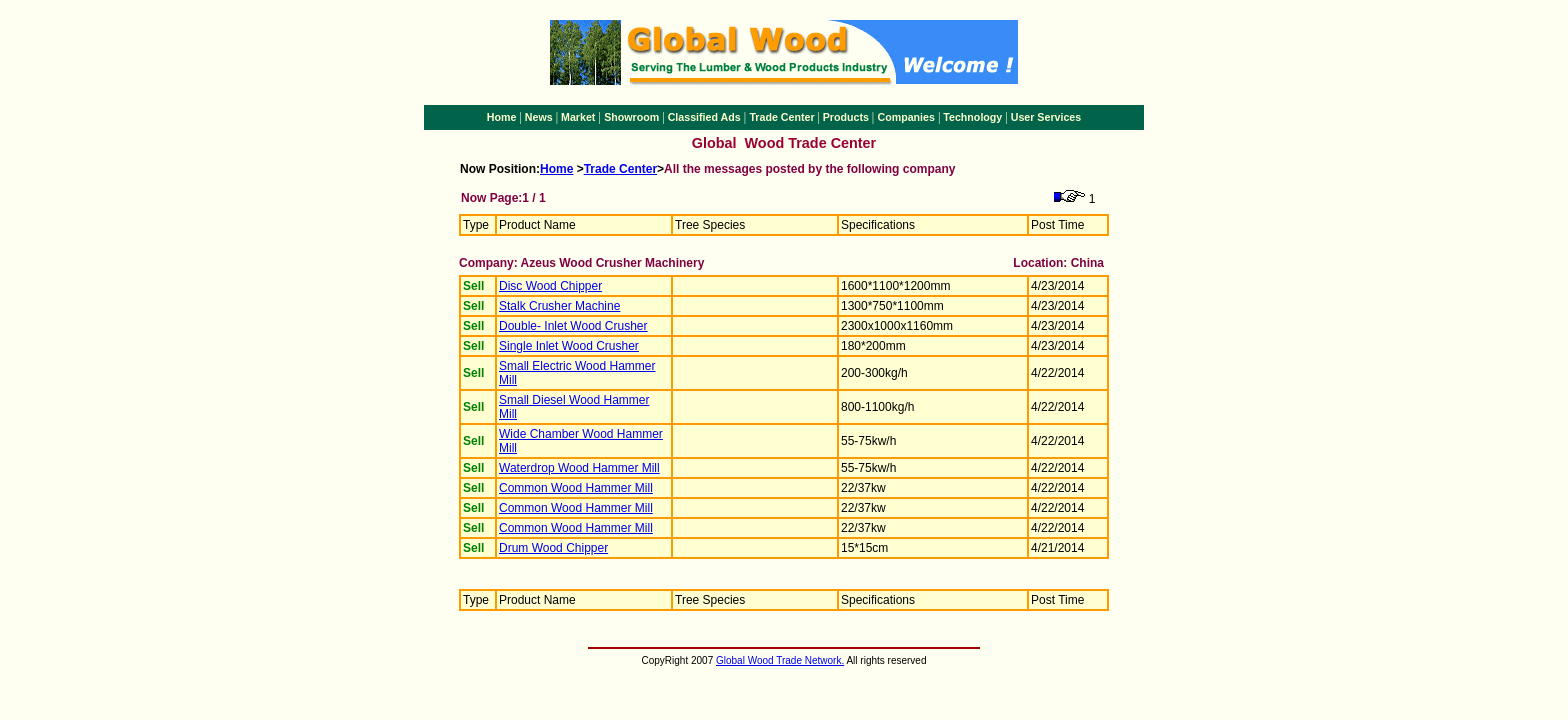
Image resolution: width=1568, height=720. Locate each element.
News (539, 117)
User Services (1046, 117)
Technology (972, 117)
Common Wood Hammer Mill (576, 488)
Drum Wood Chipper (553, 548)
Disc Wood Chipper (550, 286)
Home (502, 117)
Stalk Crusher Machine (559, 306)
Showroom (631, 117)
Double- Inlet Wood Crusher (573, 326)
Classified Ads (704, 117)
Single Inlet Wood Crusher (569, 346)
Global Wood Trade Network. (780, 660)
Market (578, 117)
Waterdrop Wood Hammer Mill (579, 468)
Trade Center (781, 117)
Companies (905, 117)
